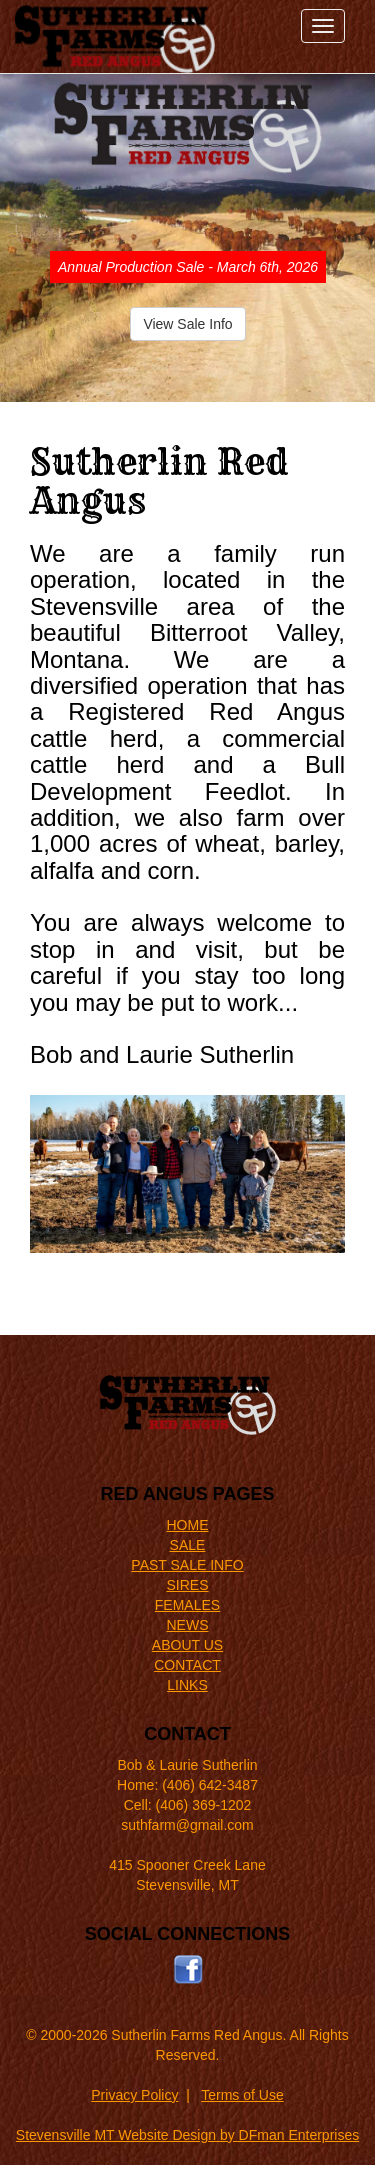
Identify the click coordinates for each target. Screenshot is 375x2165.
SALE (188, 1545)
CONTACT (187, 1665)
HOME (188, 1525)
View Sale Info (187, 324)
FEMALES (187, 1605)
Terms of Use (242, 2095)
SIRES (187, 1585)
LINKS (187, 1685)
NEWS (188, 1625)
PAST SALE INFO (187, 1565)
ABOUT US (187, 1645)
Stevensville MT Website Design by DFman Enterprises (187, 2135)
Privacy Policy (134, 2095)
